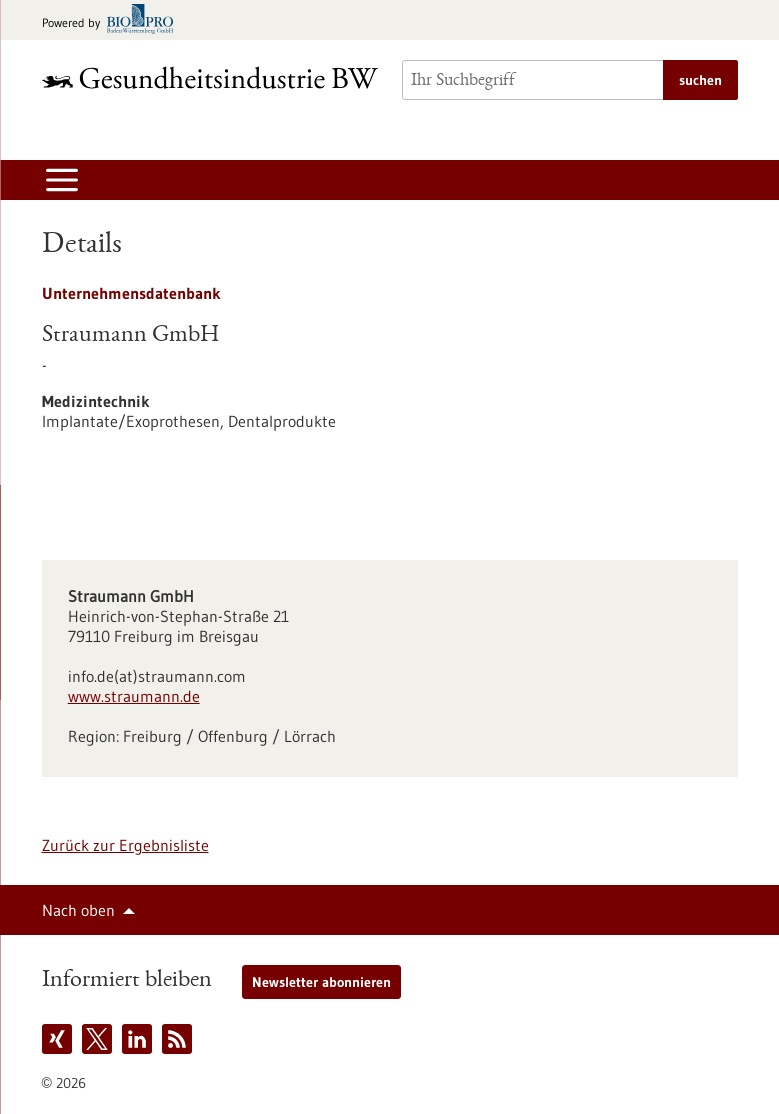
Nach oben (78, 910)
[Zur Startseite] (210, 77)
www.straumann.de (134, 696)
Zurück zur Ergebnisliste (125, 845)
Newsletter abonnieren (321, 982)
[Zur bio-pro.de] (113, 20)
